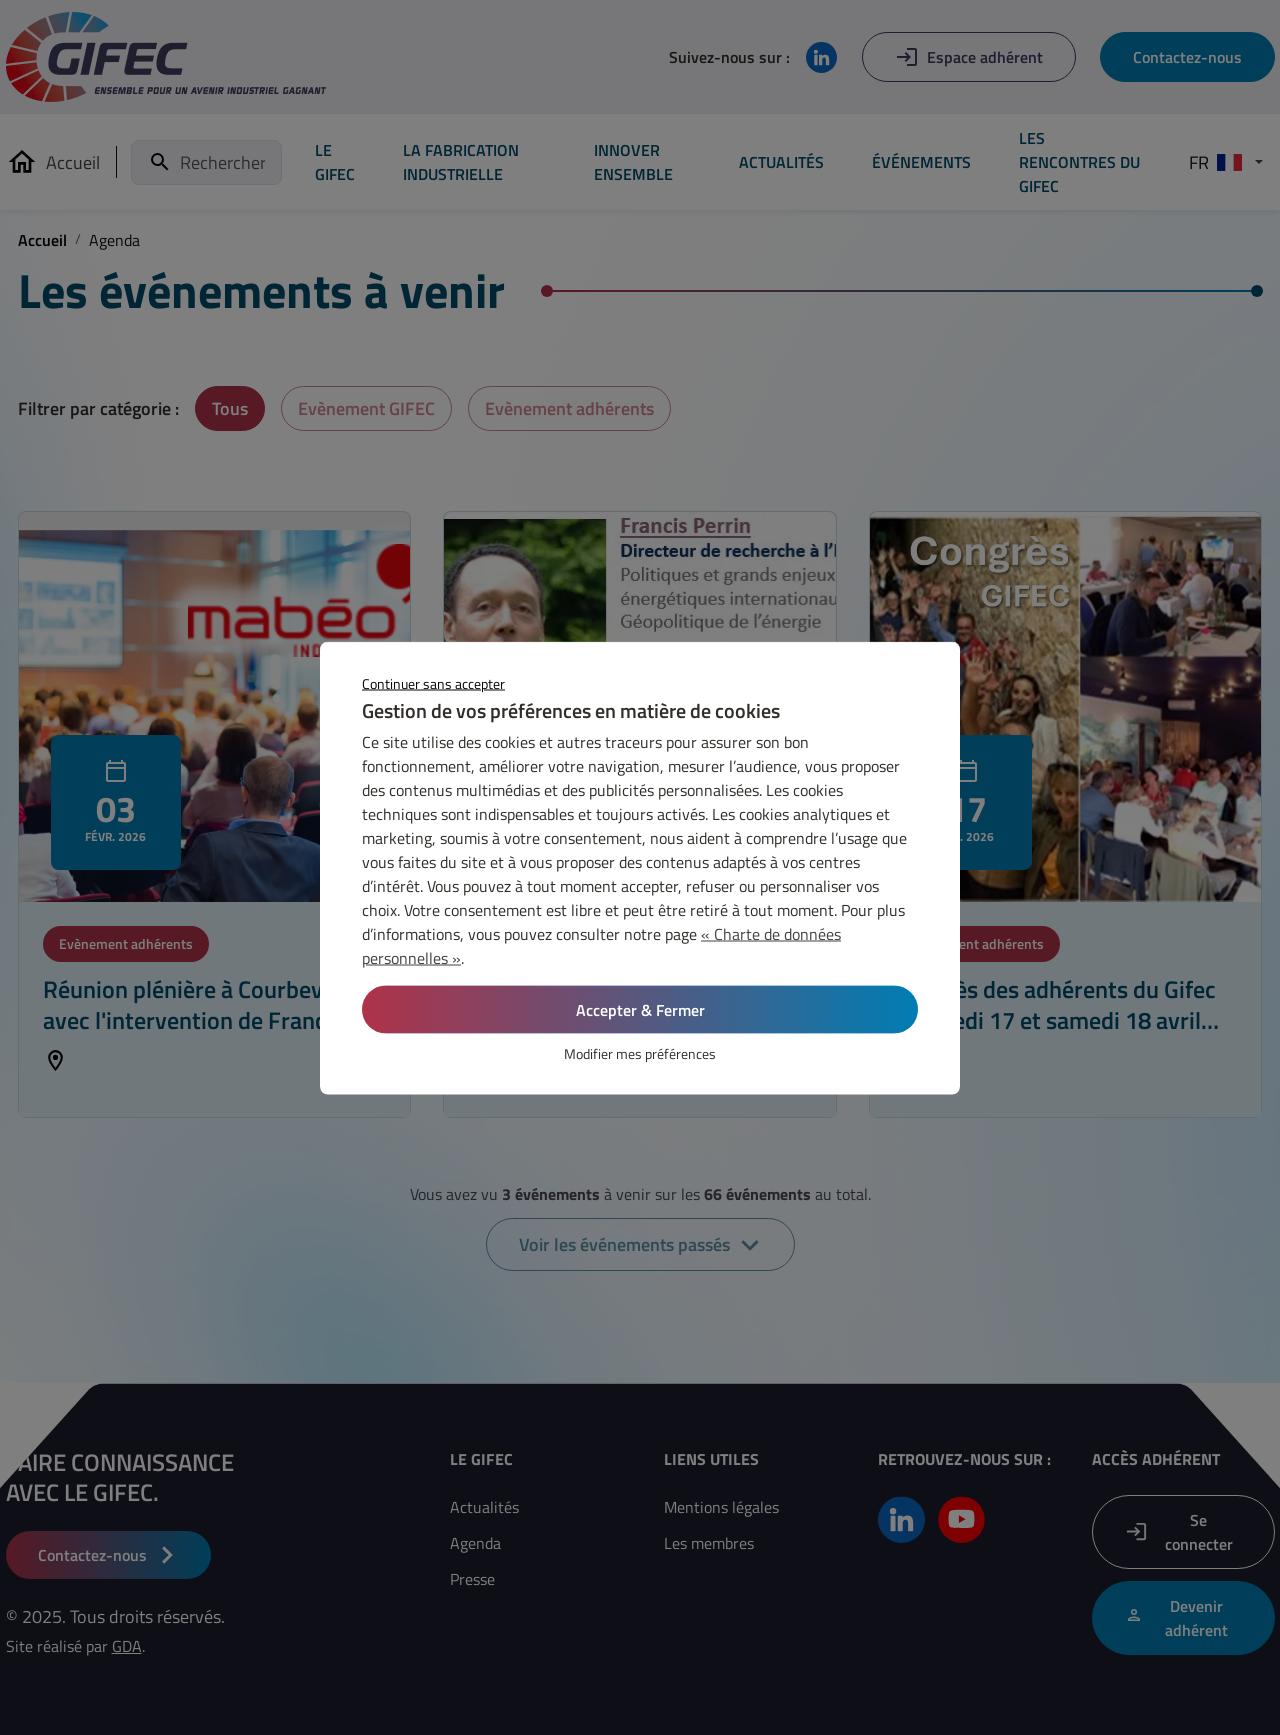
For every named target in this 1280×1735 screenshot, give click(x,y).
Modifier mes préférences (640, 1052)
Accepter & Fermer (640, 1009)
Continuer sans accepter (433, 682)
